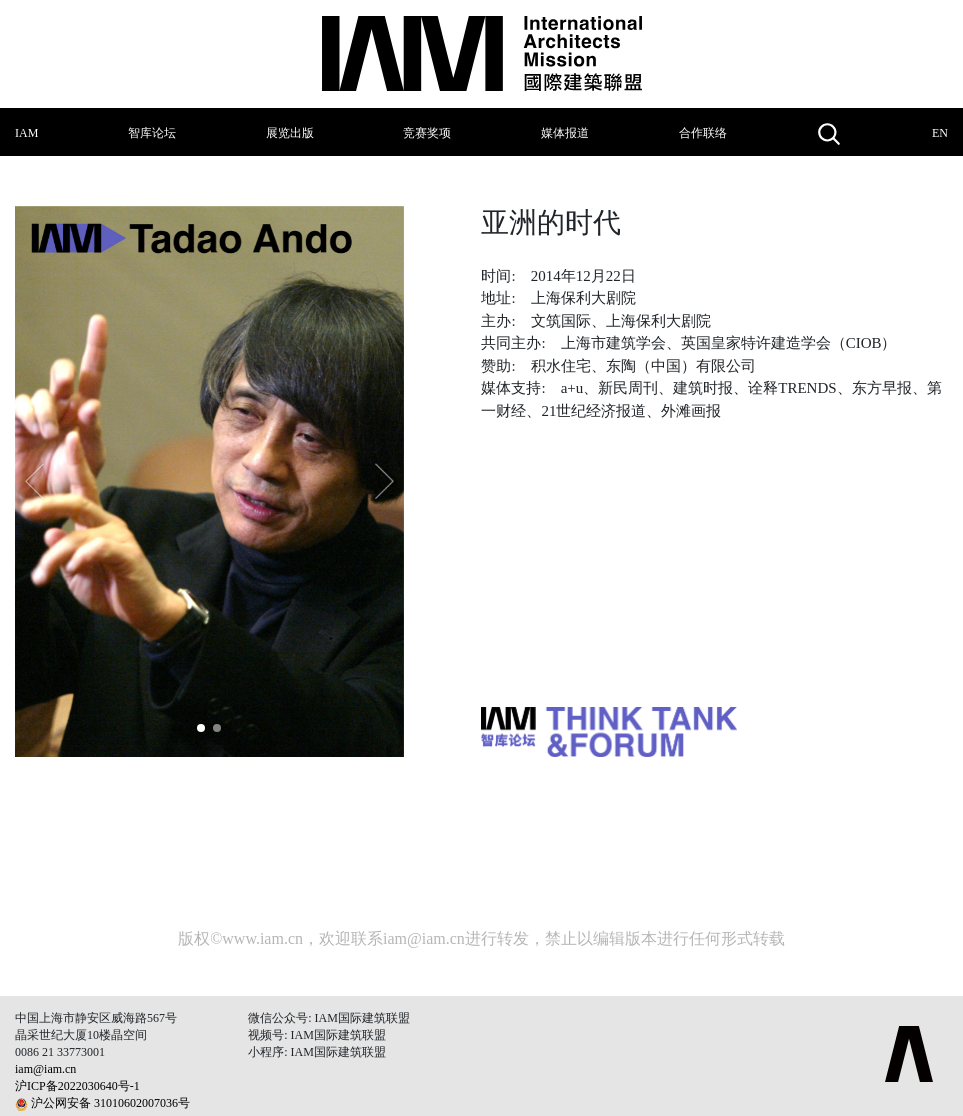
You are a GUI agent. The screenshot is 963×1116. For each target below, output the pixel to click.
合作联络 (703, 133)
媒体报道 (565, 133)
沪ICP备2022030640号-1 (77, 1086)
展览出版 (290, 133)
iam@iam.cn (424, 938)
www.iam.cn (262, 938)
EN (940, 133)
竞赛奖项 (427, 133)
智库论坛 (152, 133)
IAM (26, 133)
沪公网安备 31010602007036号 (110, 1103)
